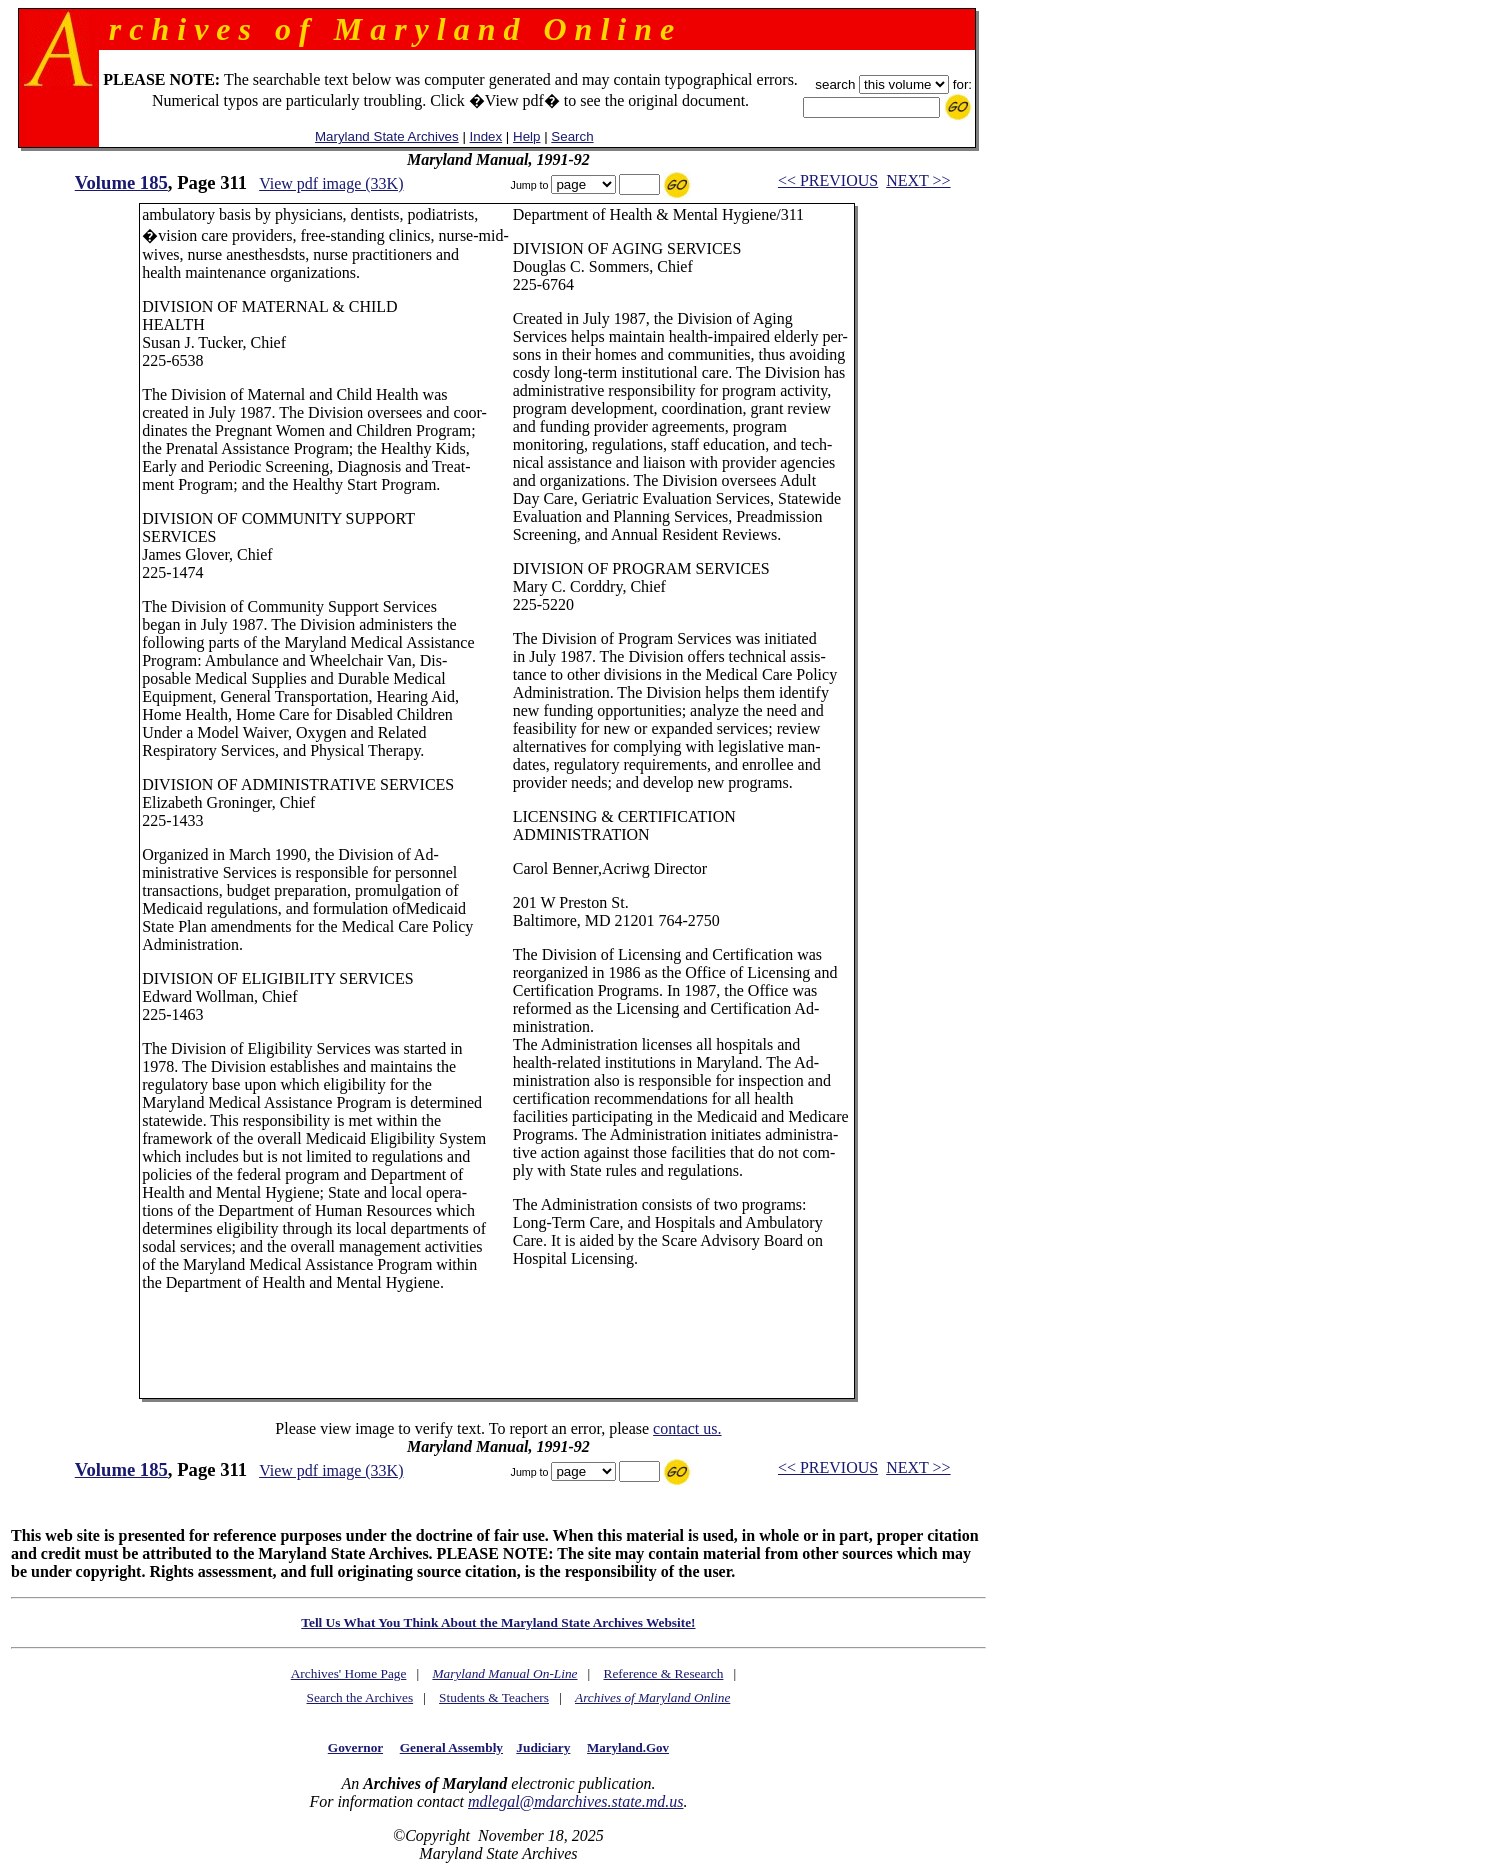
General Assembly (451, 1747)
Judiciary (543, 1747)
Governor (355, 1747)
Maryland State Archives (387, 136)
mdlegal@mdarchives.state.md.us (575, 1801)
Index (486, 136)
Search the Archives (360, 1697)
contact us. (687, 1428)
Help (526, 136)
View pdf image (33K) (331, 183)
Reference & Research (664, 1673)
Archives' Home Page (349, 1673)
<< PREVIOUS (828, 180)
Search (572, 136)
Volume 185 (121, 182)
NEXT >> (918, 180)
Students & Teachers (494, 1697)
